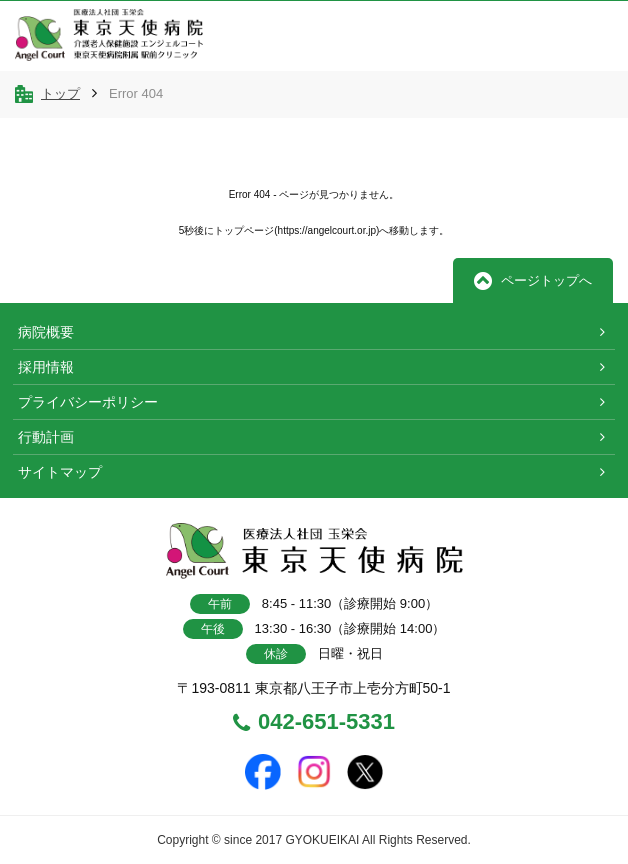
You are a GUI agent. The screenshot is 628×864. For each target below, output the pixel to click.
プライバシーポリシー (88, 402)
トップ (60, 93)
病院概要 (46, 332)
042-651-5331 (314, 723)
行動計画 (46, 437)
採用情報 (46, 367)
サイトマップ (60, 472)
